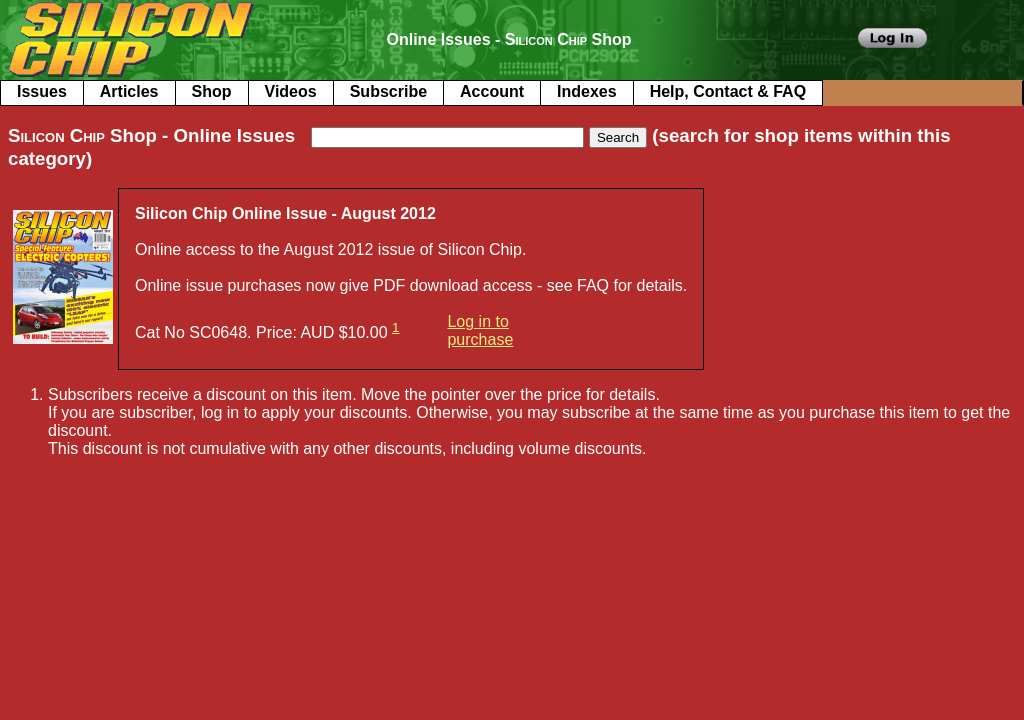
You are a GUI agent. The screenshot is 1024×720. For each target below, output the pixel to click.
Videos (291, 91)
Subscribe (388, 91)
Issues (42, 91)
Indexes (587, 91)
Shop (212, 91)
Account (492, 91)
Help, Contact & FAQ (728, 91)
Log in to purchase (480, 330)
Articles (129, 91)
